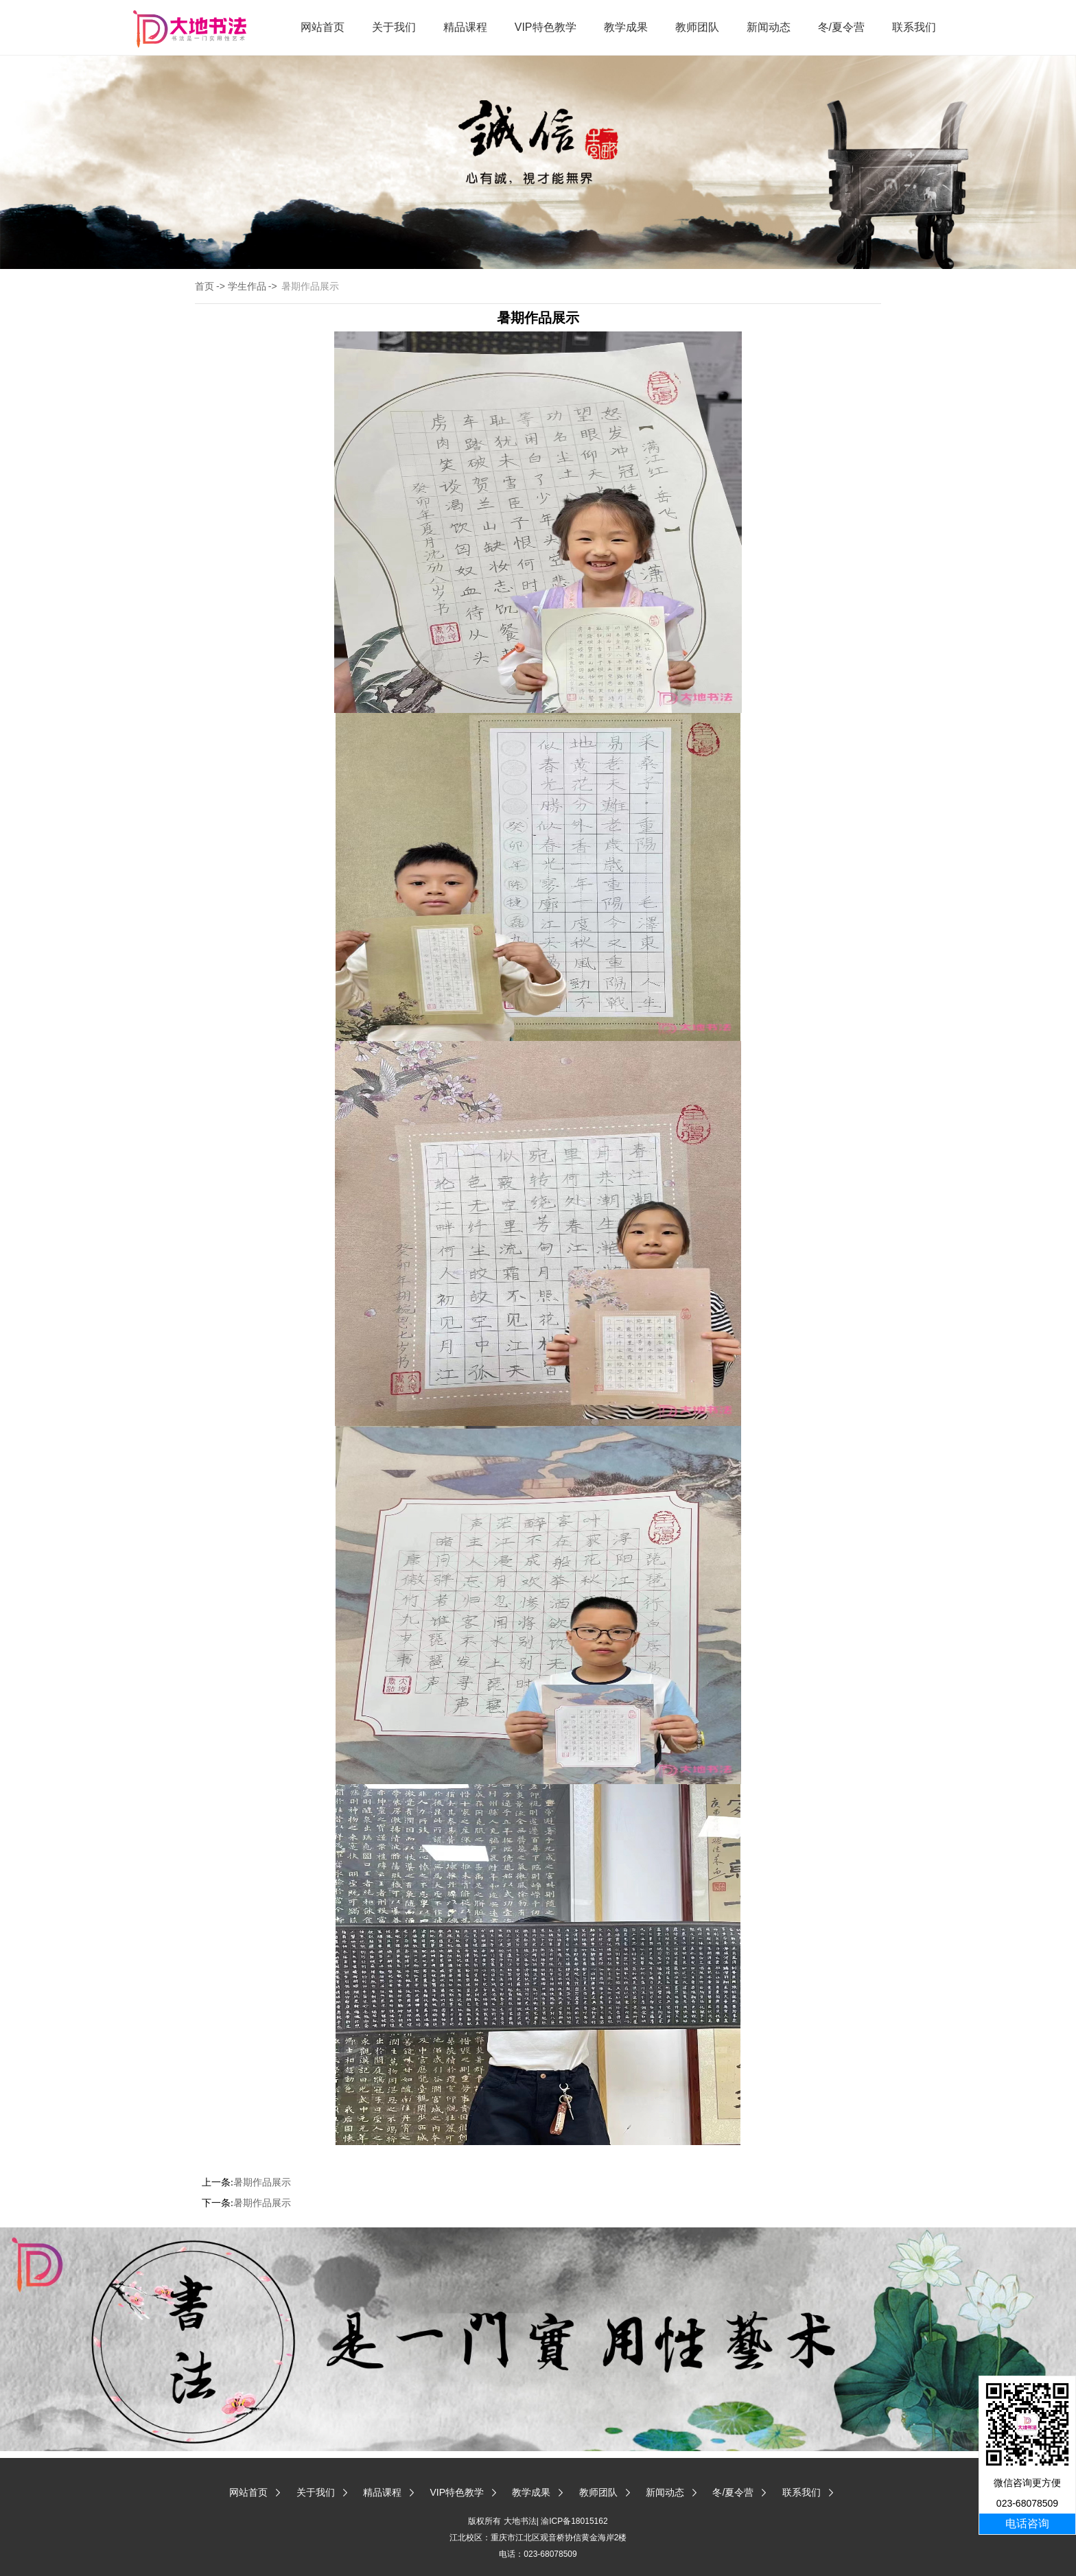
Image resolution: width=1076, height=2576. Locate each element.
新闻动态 (769, 27)
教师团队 (697, 27)
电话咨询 (1027, 2523)
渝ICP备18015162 (574, 2521)
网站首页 (322, 27)
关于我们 (394, 27)
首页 (204, 286)
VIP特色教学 (545, 27)
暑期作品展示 (262, 2182)
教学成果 (626, 27)
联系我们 (914, 27)
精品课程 (465, 27)
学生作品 (247, 286)
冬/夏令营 (841, 27)
